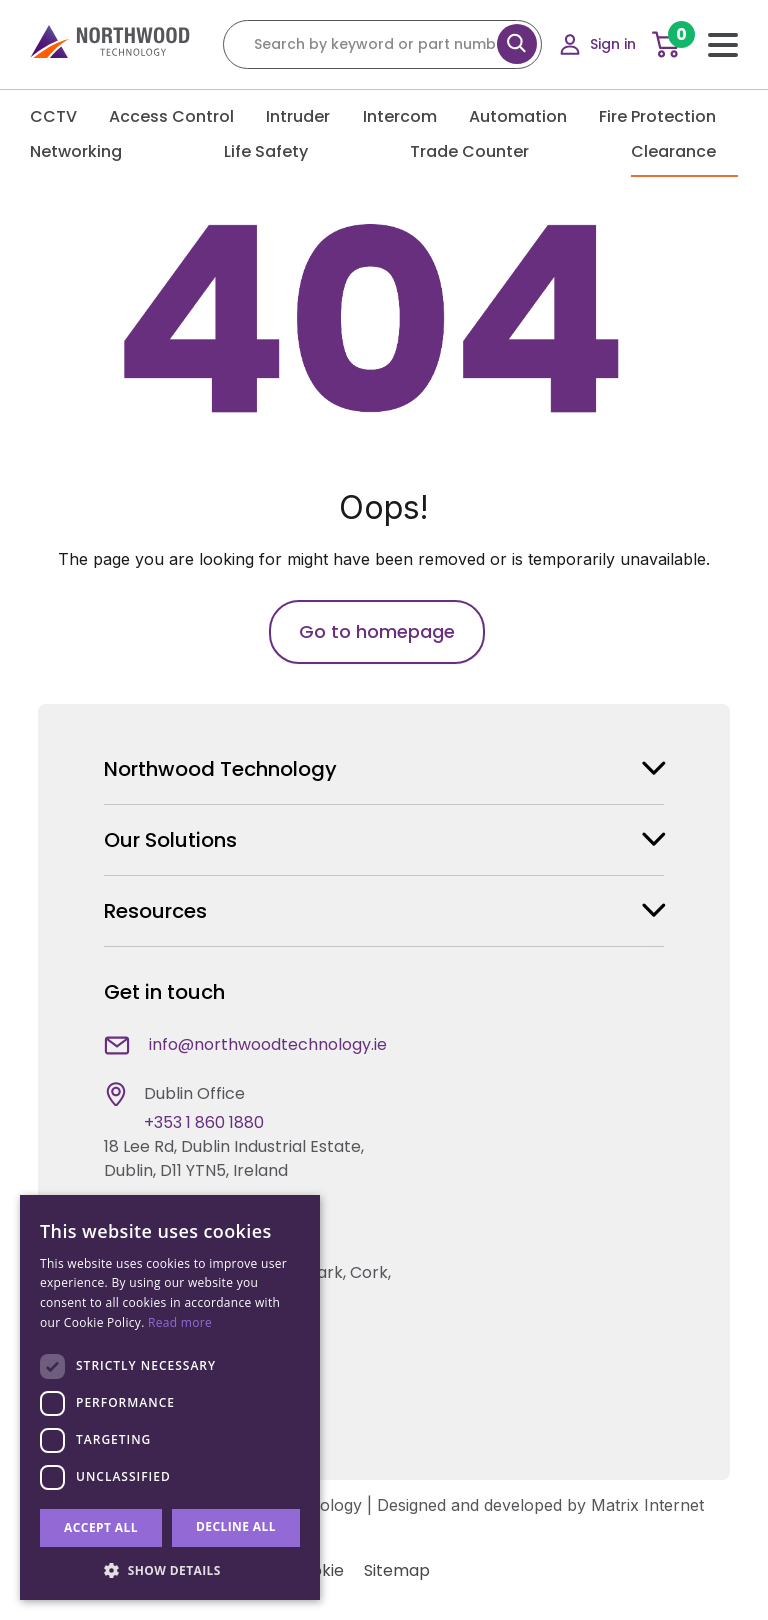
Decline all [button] (236, 1526)
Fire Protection (668, 117)
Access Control (182, 117)
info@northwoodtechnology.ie (268, 1044)
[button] (170, 1570)
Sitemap (397, 1570)
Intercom (411, 117)
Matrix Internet (647, 1505)
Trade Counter (480, 152)
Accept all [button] (101, 1527)
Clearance (684, 152)
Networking (87, 152)
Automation (529, 117)
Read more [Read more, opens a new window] (180, 1322)
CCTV (64, 117)
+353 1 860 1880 (204, 1122)
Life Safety (277, 152)
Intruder (309, 117)
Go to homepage (377, 631)
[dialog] (170, 1397)
